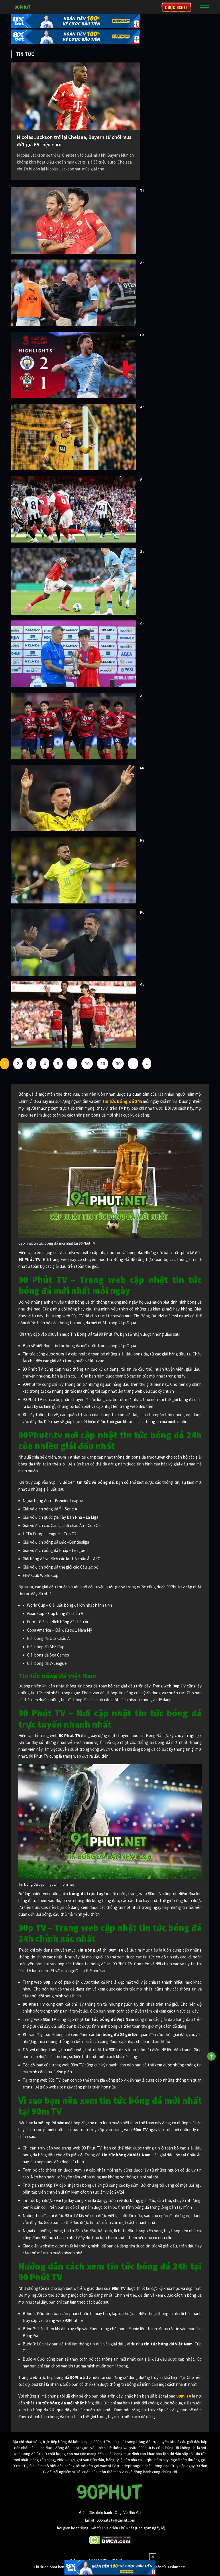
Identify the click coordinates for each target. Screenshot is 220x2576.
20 (102, 1063)
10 (87, 1063)
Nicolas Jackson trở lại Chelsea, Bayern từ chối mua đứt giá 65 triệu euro (74, 141)
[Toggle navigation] (204, 7)
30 (118, 1063)
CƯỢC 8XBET (176, 7)
